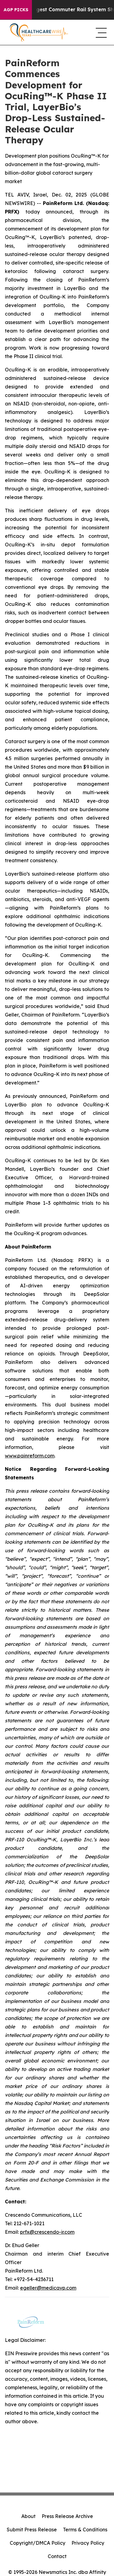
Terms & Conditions (85, 2529)
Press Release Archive (67, 2516)
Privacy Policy (87, 2543)
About (28, 2516)
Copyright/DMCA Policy (37, 2543)
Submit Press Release (32, 2529)
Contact (57, 2556)
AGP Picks (16, 9)
